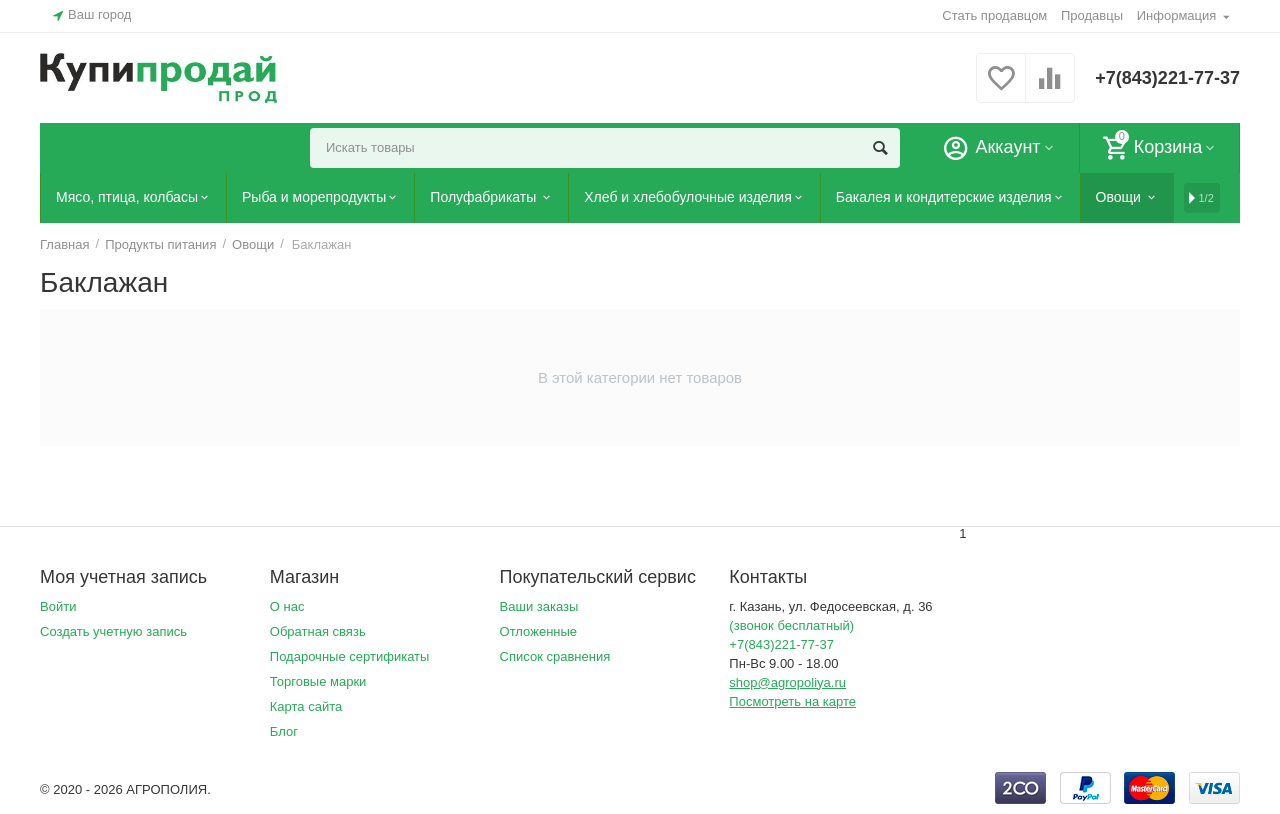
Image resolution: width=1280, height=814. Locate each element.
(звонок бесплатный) (791, 625)
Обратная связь (318, 631)
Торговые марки (318, 681)
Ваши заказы (539, 606)
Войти (58, 606)
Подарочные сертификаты (350, 656)
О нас (287, 606)
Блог (284, 731)
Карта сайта (306, 706)
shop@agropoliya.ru (787, 682)
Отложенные (539, 631)
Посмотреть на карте (792, 701)
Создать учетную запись (113, 631)
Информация (1177, 15)
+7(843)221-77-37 (1167, 78)
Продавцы (1092, 15)
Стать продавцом (994, 15)
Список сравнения (555, 656)
